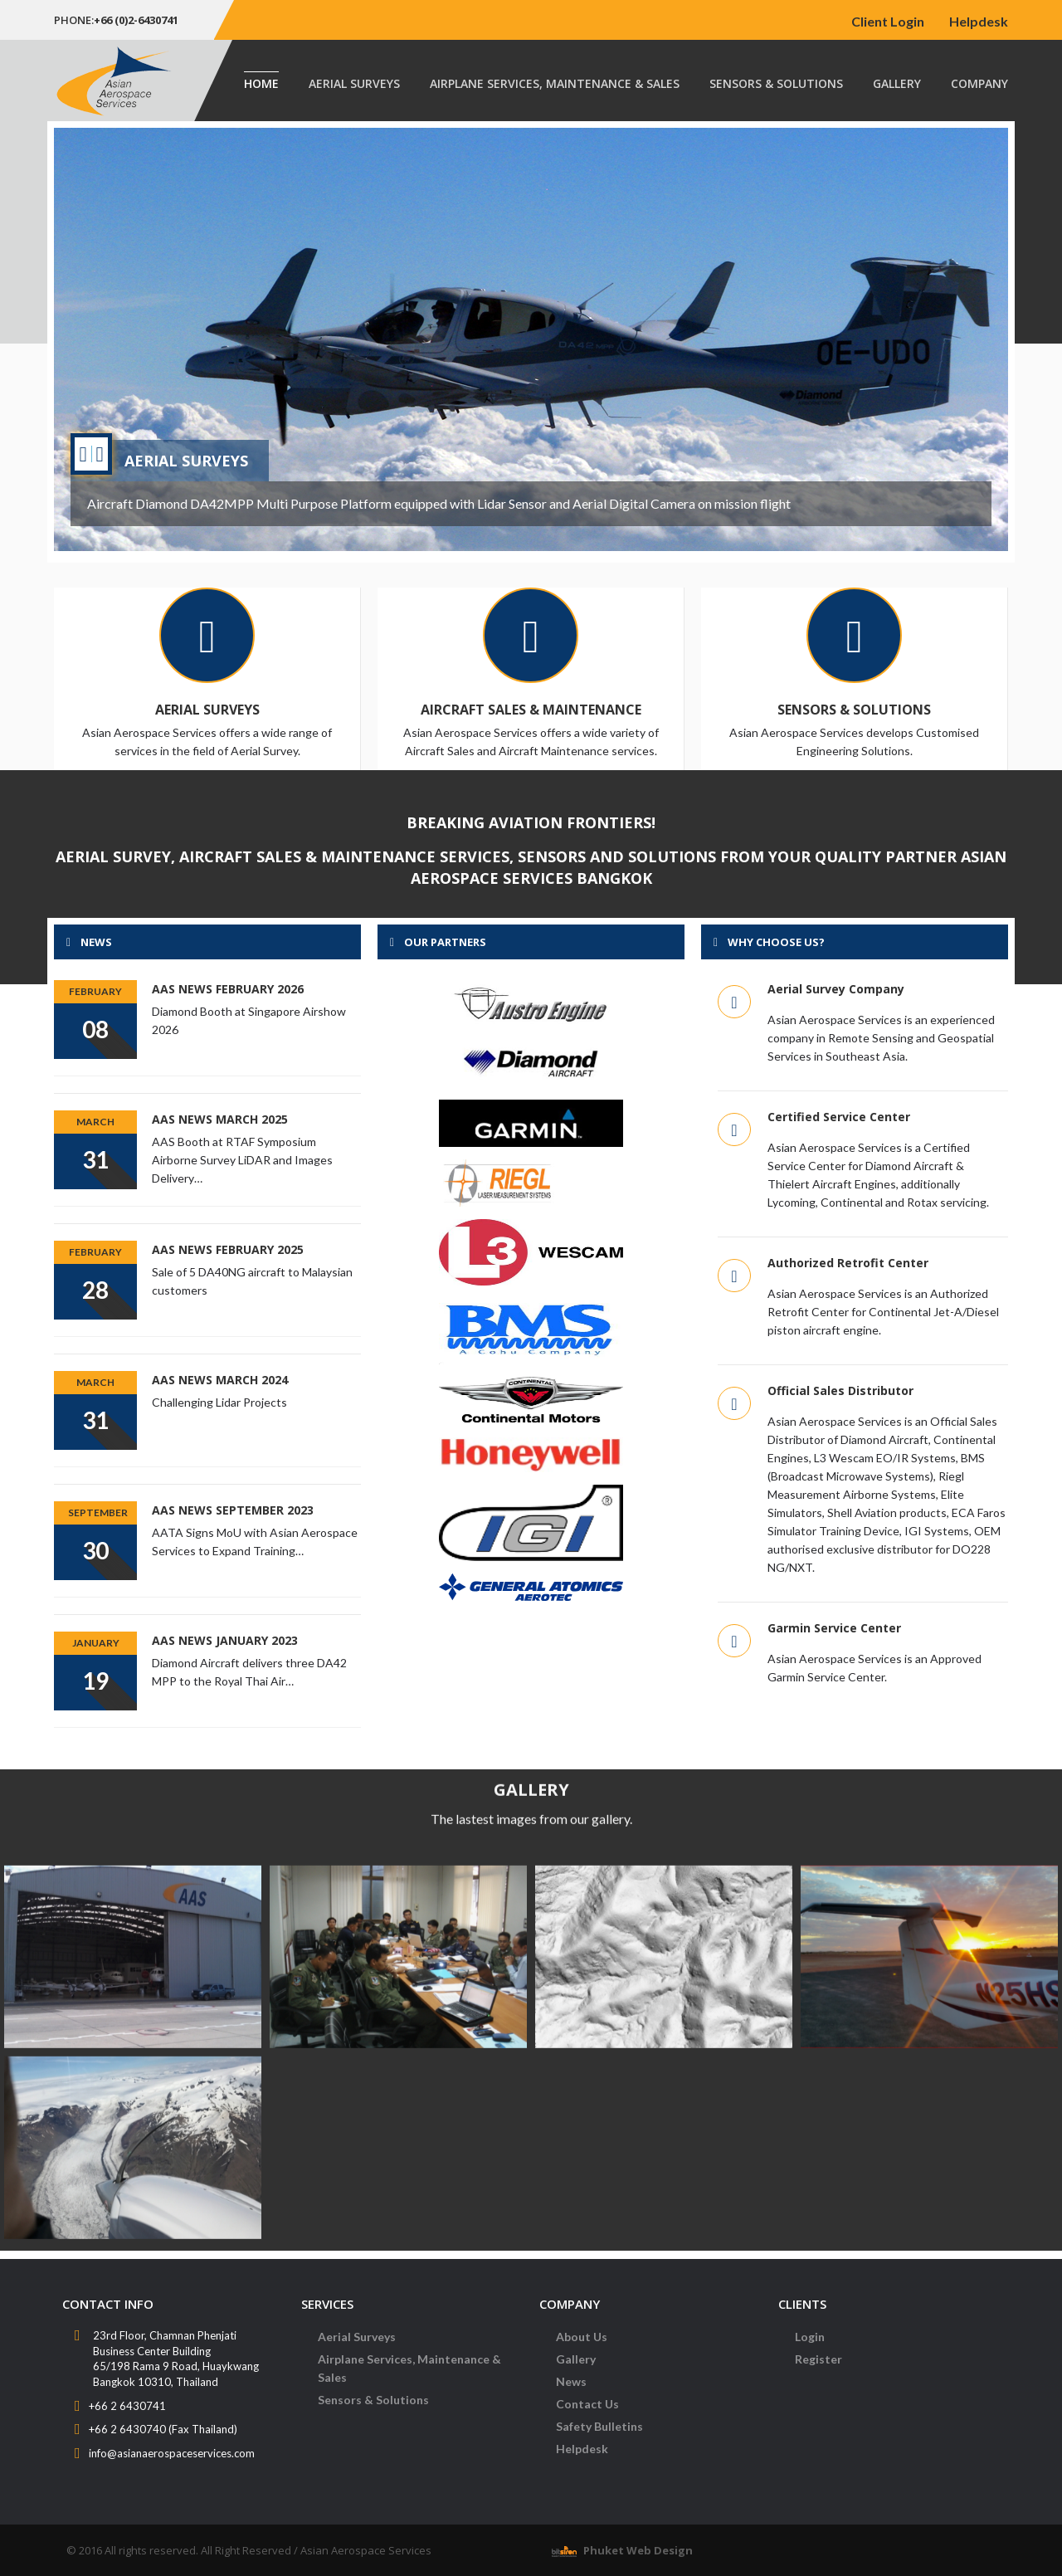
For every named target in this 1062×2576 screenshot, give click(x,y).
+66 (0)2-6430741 (136, 19)
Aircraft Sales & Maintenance (531, 709)
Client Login (887, 21)
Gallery (897, 83)
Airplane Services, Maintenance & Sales (555, 83)
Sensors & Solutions (776, 83)
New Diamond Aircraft (221, 466)
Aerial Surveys (354, 83)
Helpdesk (978, 21)
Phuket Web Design (638, 2550)
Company (979, 83)
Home (261, 83)
